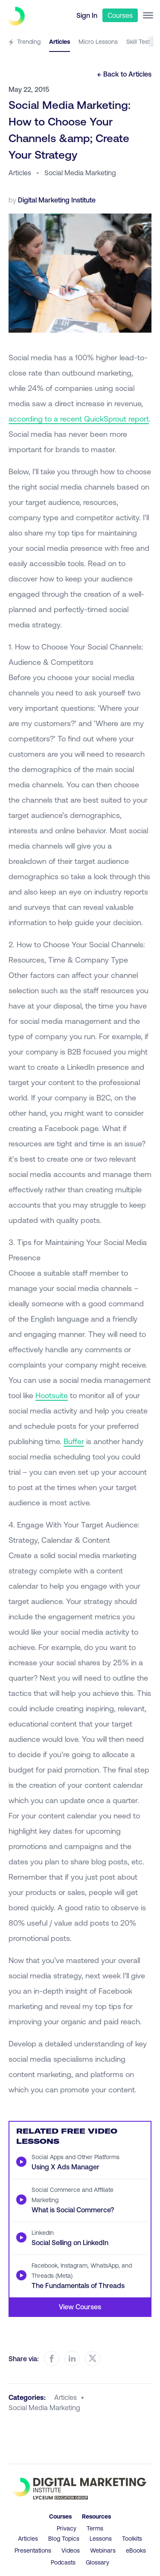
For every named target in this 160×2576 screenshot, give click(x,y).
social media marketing (44, 2407)
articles (65, 2397)
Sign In (86, 15)
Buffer (74, 1441)
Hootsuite (51, 1395)
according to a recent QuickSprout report (79, 418)
